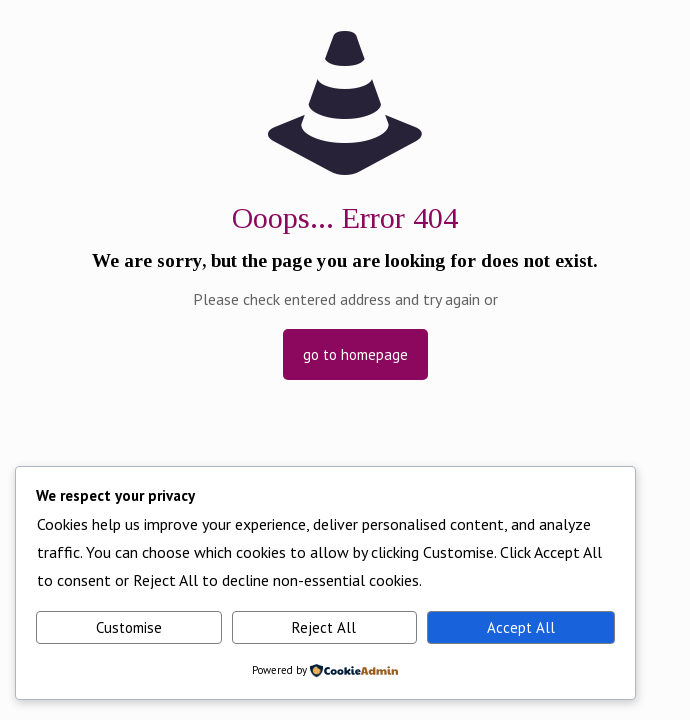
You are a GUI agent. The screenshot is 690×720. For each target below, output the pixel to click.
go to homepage (355, 354)
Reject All (324, 627)
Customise (129, 627)
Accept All (521, 627)
